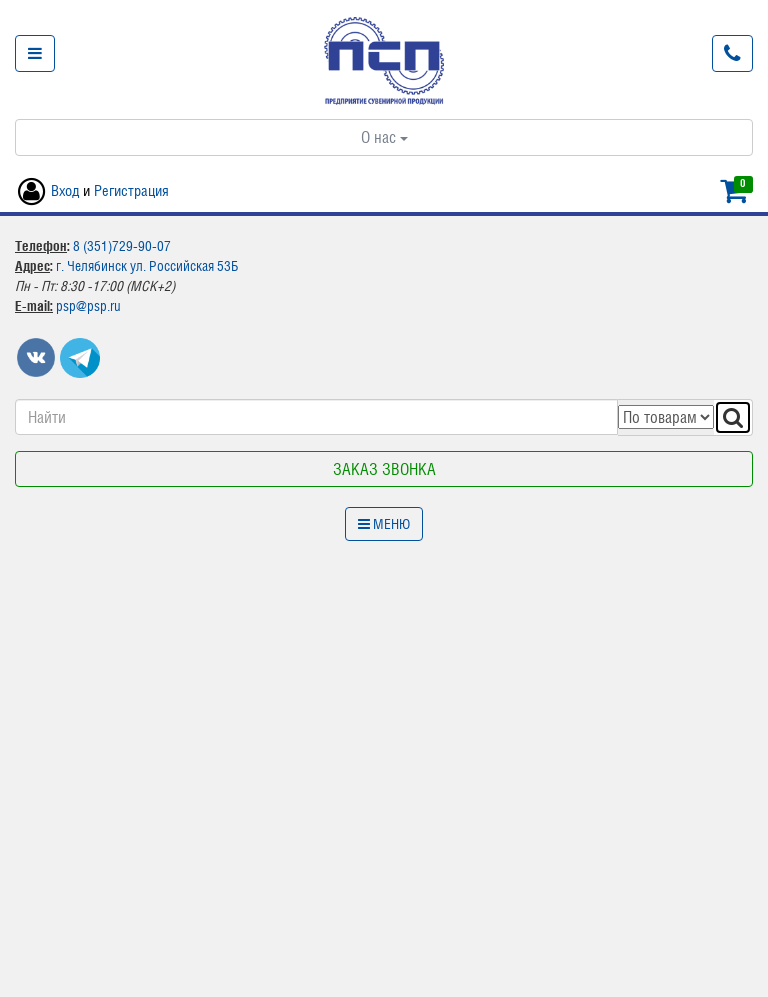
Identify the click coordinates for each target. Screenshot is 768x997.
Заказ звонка (384, 469)
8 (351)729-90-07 (122, 246)
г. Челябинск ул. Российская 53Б (147, 266)
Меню (384, 524)
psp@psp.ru (88, 306)
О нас (384, 137)
